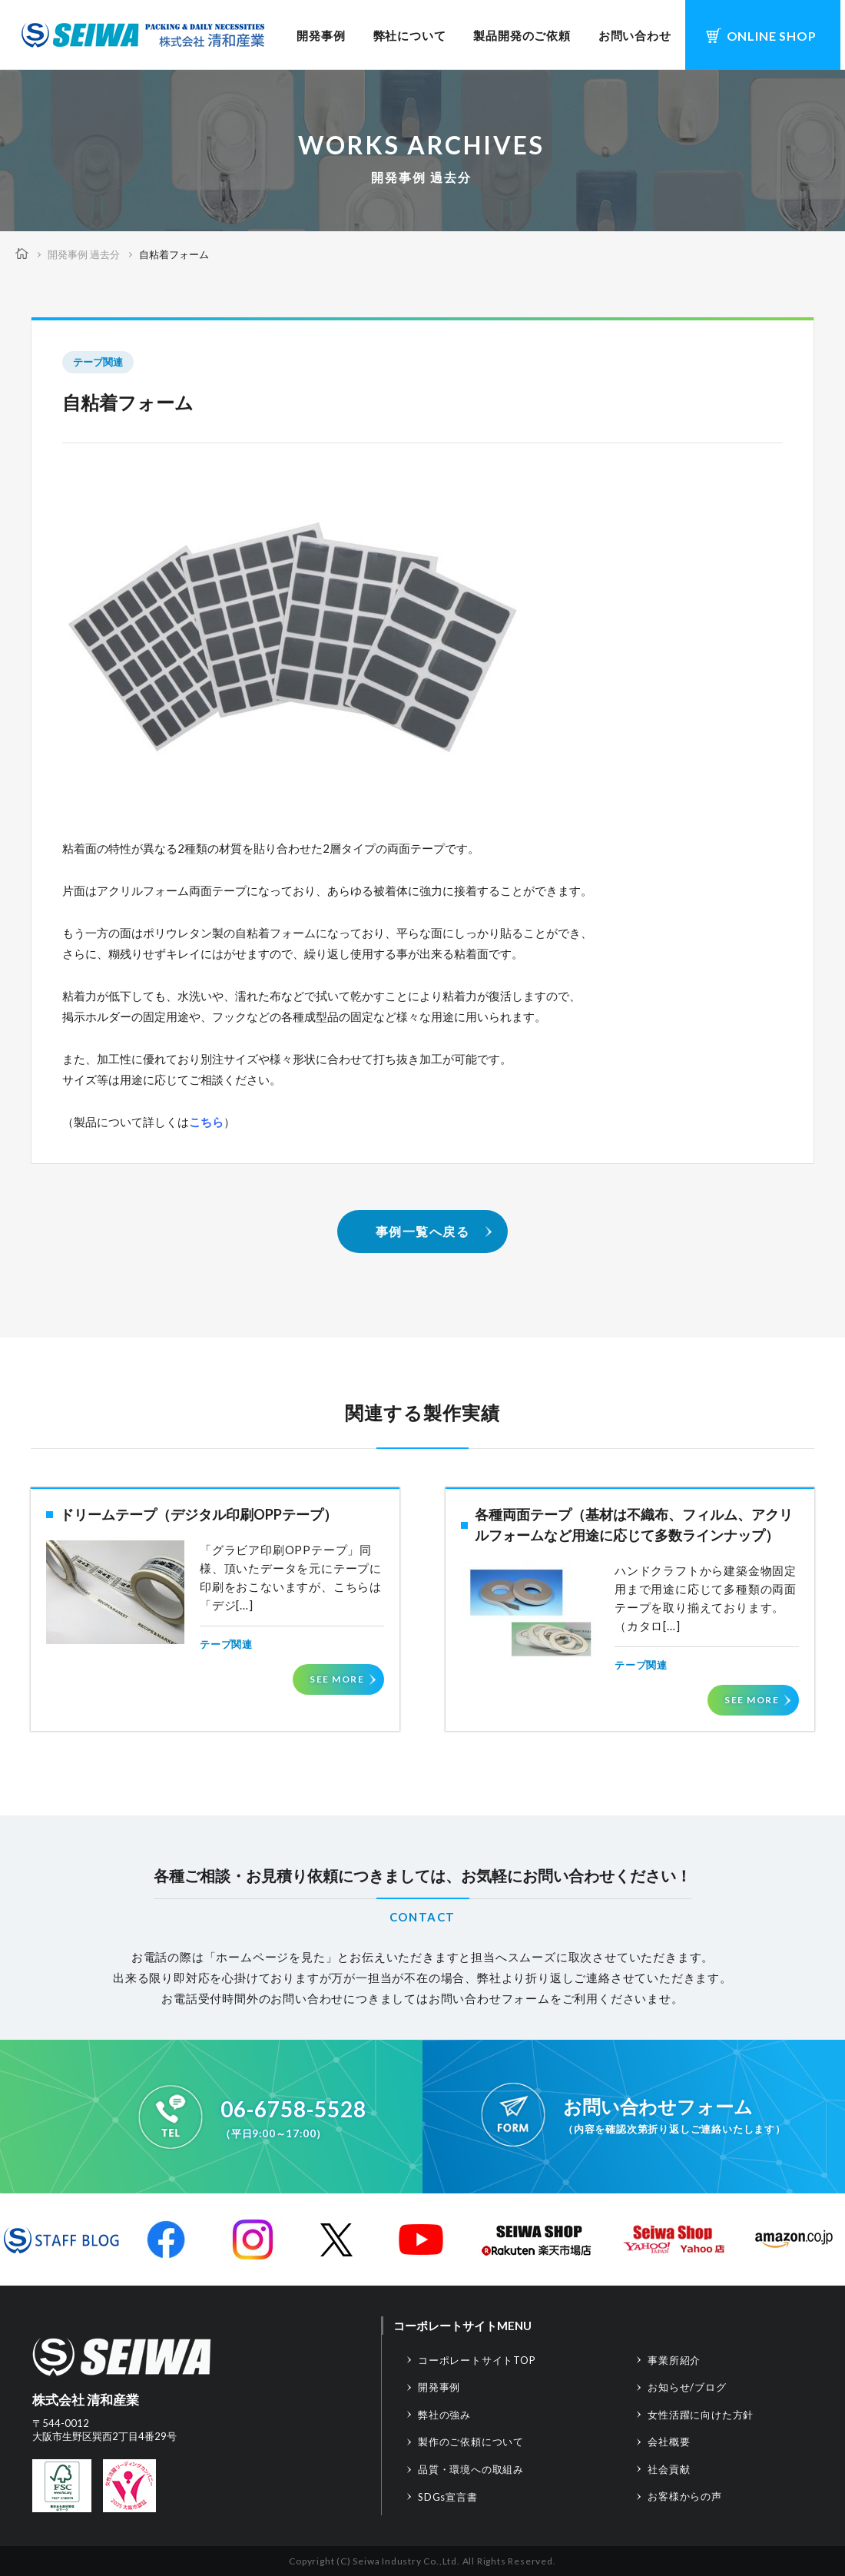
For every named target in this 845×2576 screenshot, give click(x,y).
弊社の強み (444, 2415)
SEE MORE (337, 1679)
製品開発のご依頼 (521, 35)
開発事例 (321, 35)
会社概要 (669, 2441)
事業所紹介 (674, 2360)
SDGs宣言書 (448, 2497)
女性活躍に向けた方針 (701, 2415)
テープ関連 (98, 362)
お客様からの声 (685, 2496)
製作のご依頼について (471, 2441)
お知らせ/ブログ (687, 2387)
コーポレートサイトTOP (477, 2360)
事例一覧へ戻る (423, 1231)
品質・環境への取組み (471, 2469)
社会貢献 (669, 2469)
